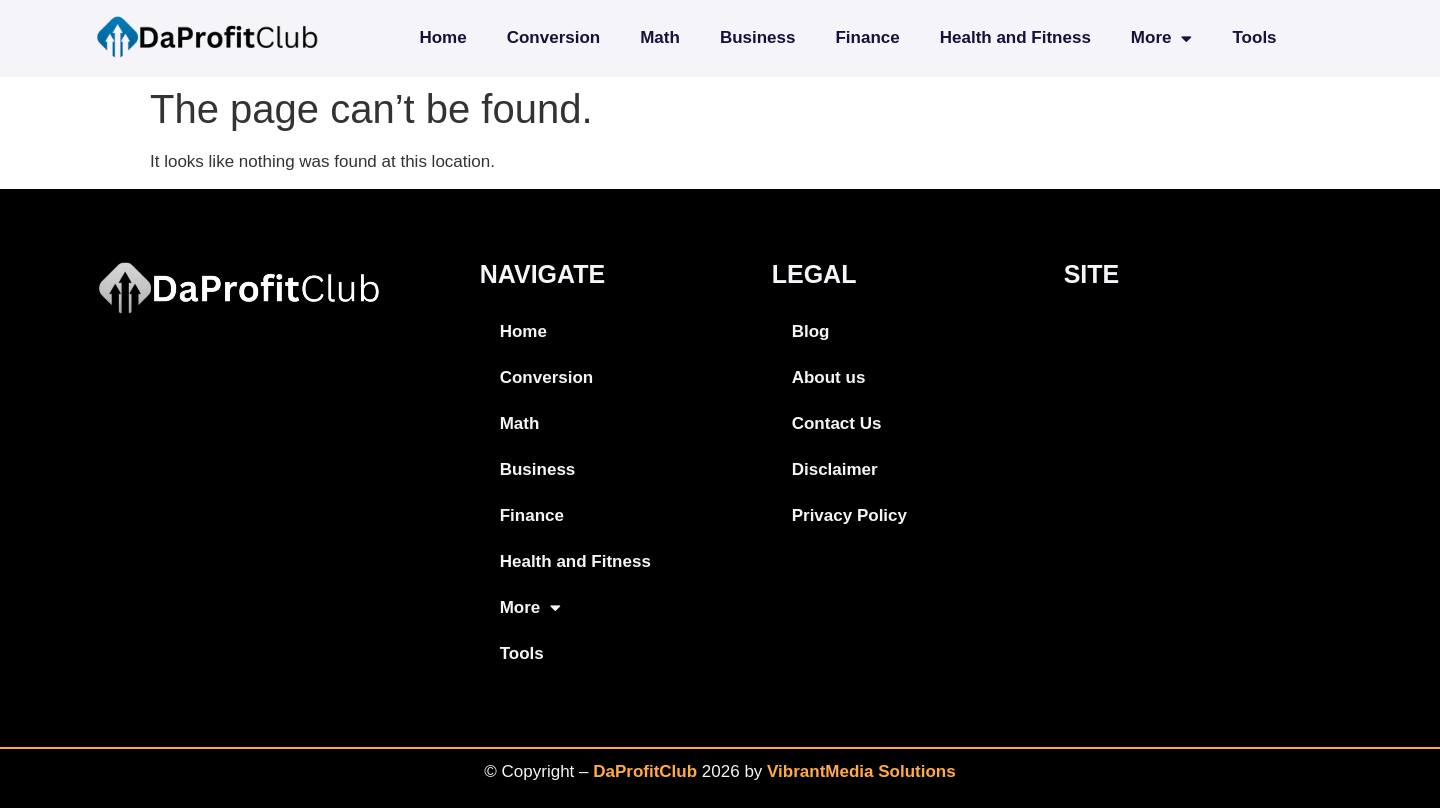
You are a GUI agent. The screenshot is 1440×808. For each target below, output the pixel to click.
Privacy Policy (849, 515)
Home (442, 37)
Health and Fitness (1015, 37)
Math (660, 37)
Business (758, 37)
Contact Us (837, 423)
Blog (811, 331)
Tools (1254, 37)
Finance (867, 37)
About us (829, 377)
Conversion (554, 37)
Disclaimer (835, 469)
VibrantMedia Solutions (861, 771)
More (1162, 38)
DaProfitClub (645, 771)
